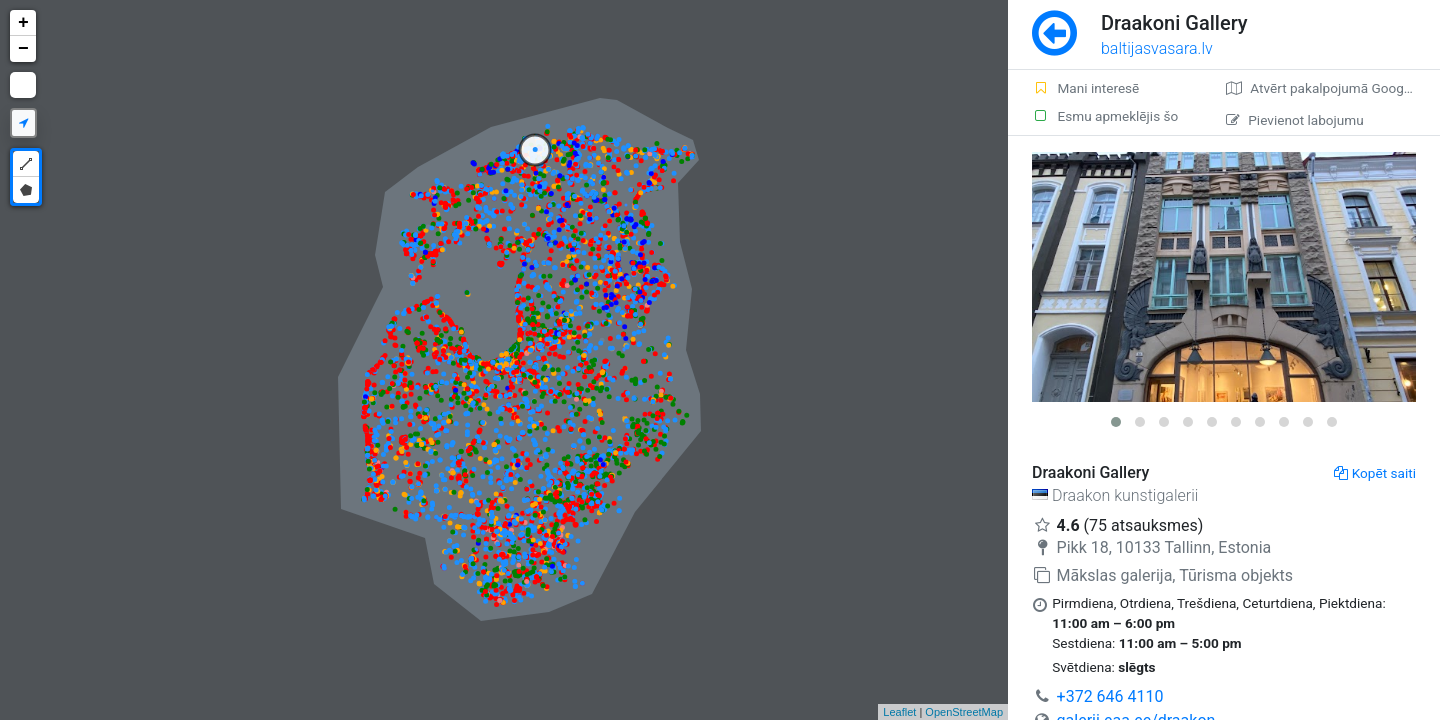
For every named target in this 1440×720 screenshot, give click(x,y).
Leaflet (899, 712)
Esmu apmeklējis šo (1105, 116)
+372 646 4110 (1110, 696)
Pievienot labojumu (1294, 120)
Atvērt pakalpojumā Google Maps (1333, 88)
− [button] (23, 49)
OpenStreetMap (964, 712)
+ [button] (23, 23)
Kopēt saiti (1375, 473)
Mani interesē (1085, 88)
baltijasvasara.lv (1157, 48)
